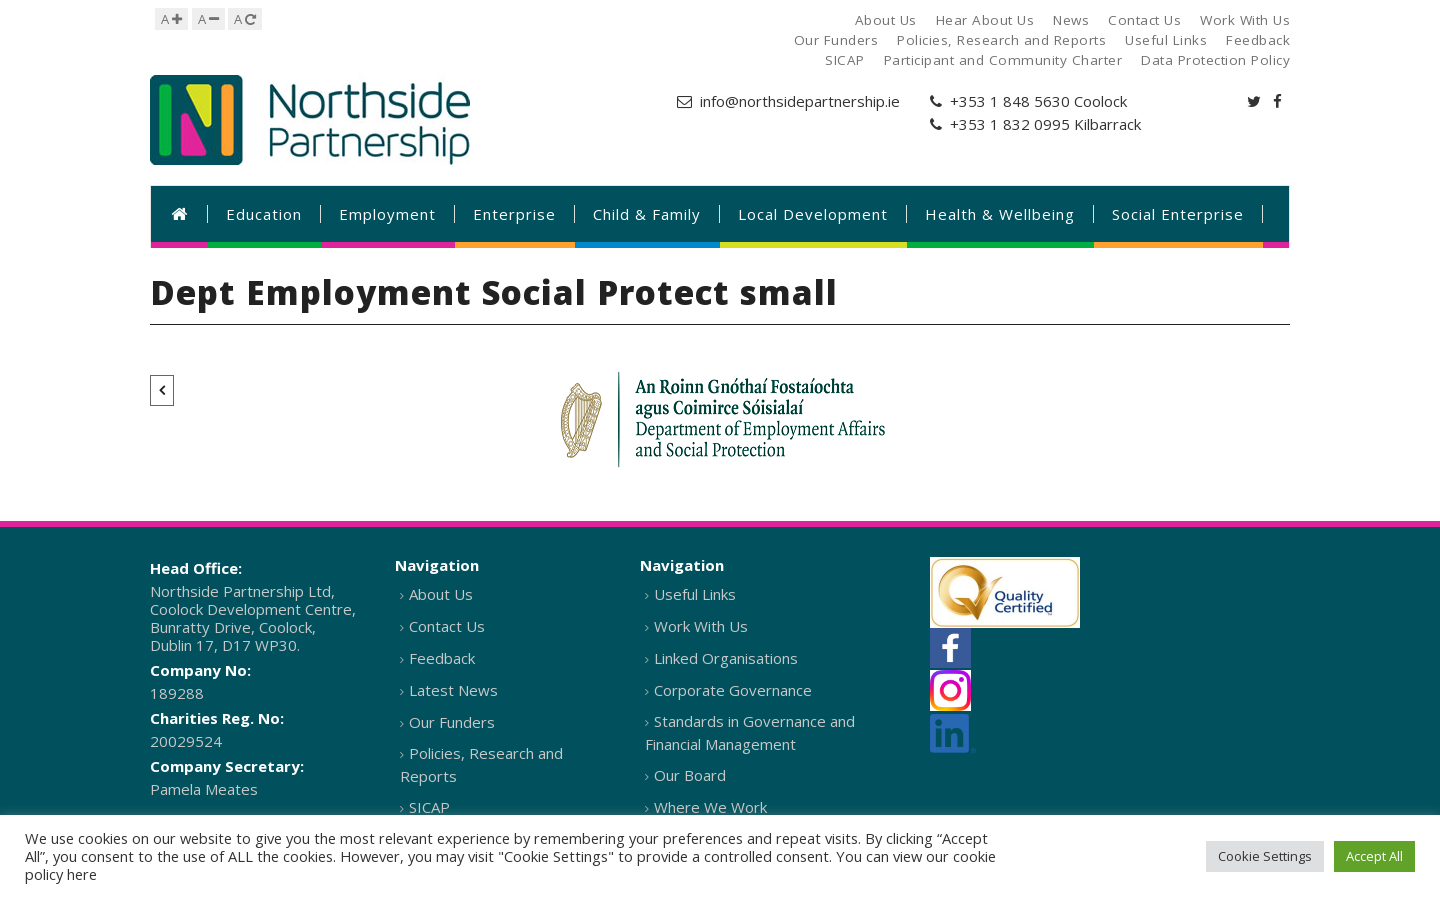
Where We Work (710, 807)
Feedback (442, 658)
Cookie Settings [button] (1265, 856)
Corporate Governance (733, 690)
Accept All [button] (1374, 856)
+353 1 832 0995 (1010, 124)
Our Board (690, 775)
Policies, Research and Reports (481, 764)
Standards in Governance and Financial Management (750, 732)
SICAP (429, 807)
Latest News (453, 690)
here (82, 874)
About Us (441, 594)
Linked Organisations (726, 658)
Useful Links (695, 594)
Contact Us (447, 626)
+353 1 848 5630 (1010, 101)
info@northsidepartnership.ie (800, 101)
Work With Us (701, 626)
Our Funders (452, 722)
